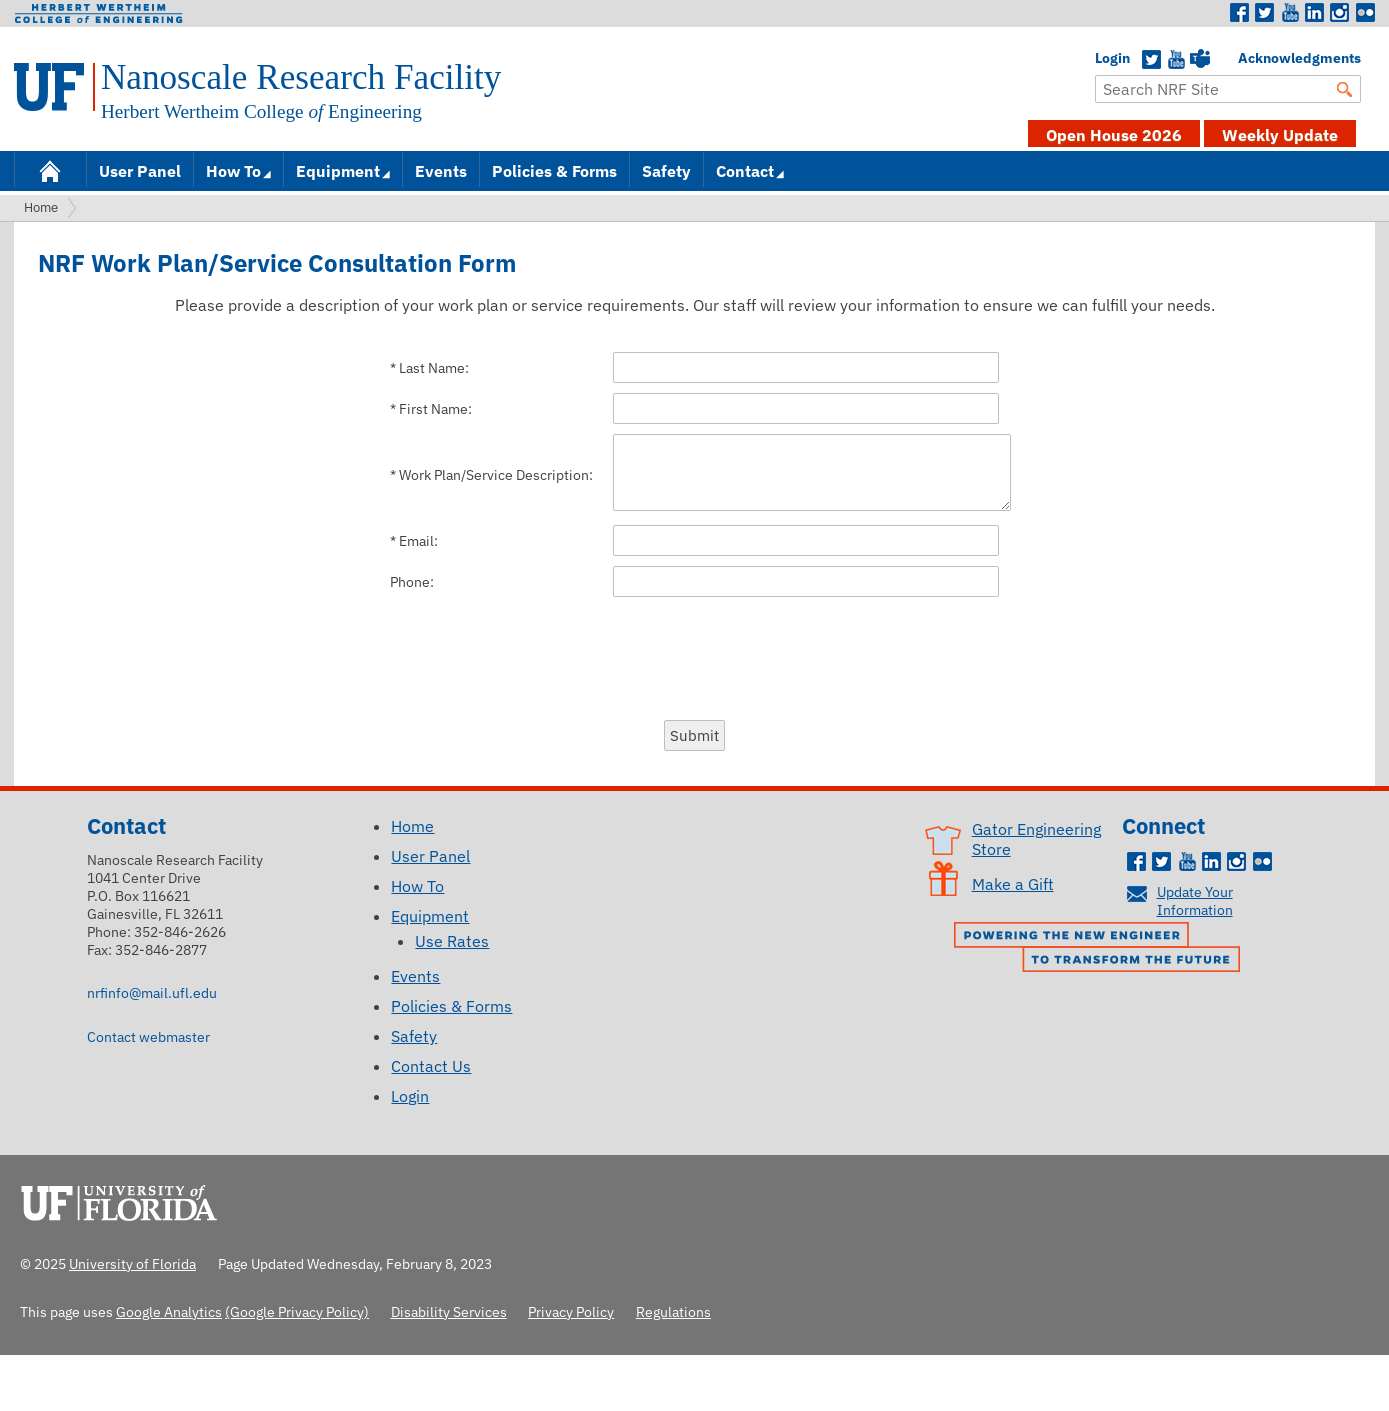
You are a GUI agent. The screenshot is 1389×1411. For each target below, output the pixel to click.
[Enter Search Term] (1228, 89)
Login (1105, 58)
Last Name (432, 368)
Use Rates (452, 941)
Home (50, 169)
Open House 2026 (1114, 135)
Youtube (1290, 13)
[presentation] (695, 656)
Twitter (1265, 13)
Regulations (673, 1311)
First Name (433, 409)
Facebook (1240, 13)
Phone (410, 582)
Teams (1200, 60)
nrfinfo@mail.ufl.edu (152, 992)
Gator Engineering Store (1036, 839)
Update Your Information (1195, 900)
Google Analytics (169, 1311)
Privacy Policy (571, 1311)
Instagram (1340, 13)
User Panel (140, 171)
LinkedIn (1315, 13)
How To (233, 171)
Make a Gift (1013, 884)
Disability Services (449, 1311)
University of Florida (125, 1200)
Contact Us (431, 1066)
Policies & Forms (554, 171)
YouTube (1176, 60)
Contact (745, 171)
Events (441, 171)
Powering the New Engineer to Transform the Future (1102, 949)
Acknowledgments (1248, 58)
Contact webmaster (148, 1036)
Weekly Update (1280, 135)
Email (416, 541)
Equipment (338, 171)
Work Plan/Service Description (494, 475)
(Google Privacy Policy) (297, 1311)
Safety (666, 171)
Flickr (1365, 13)
